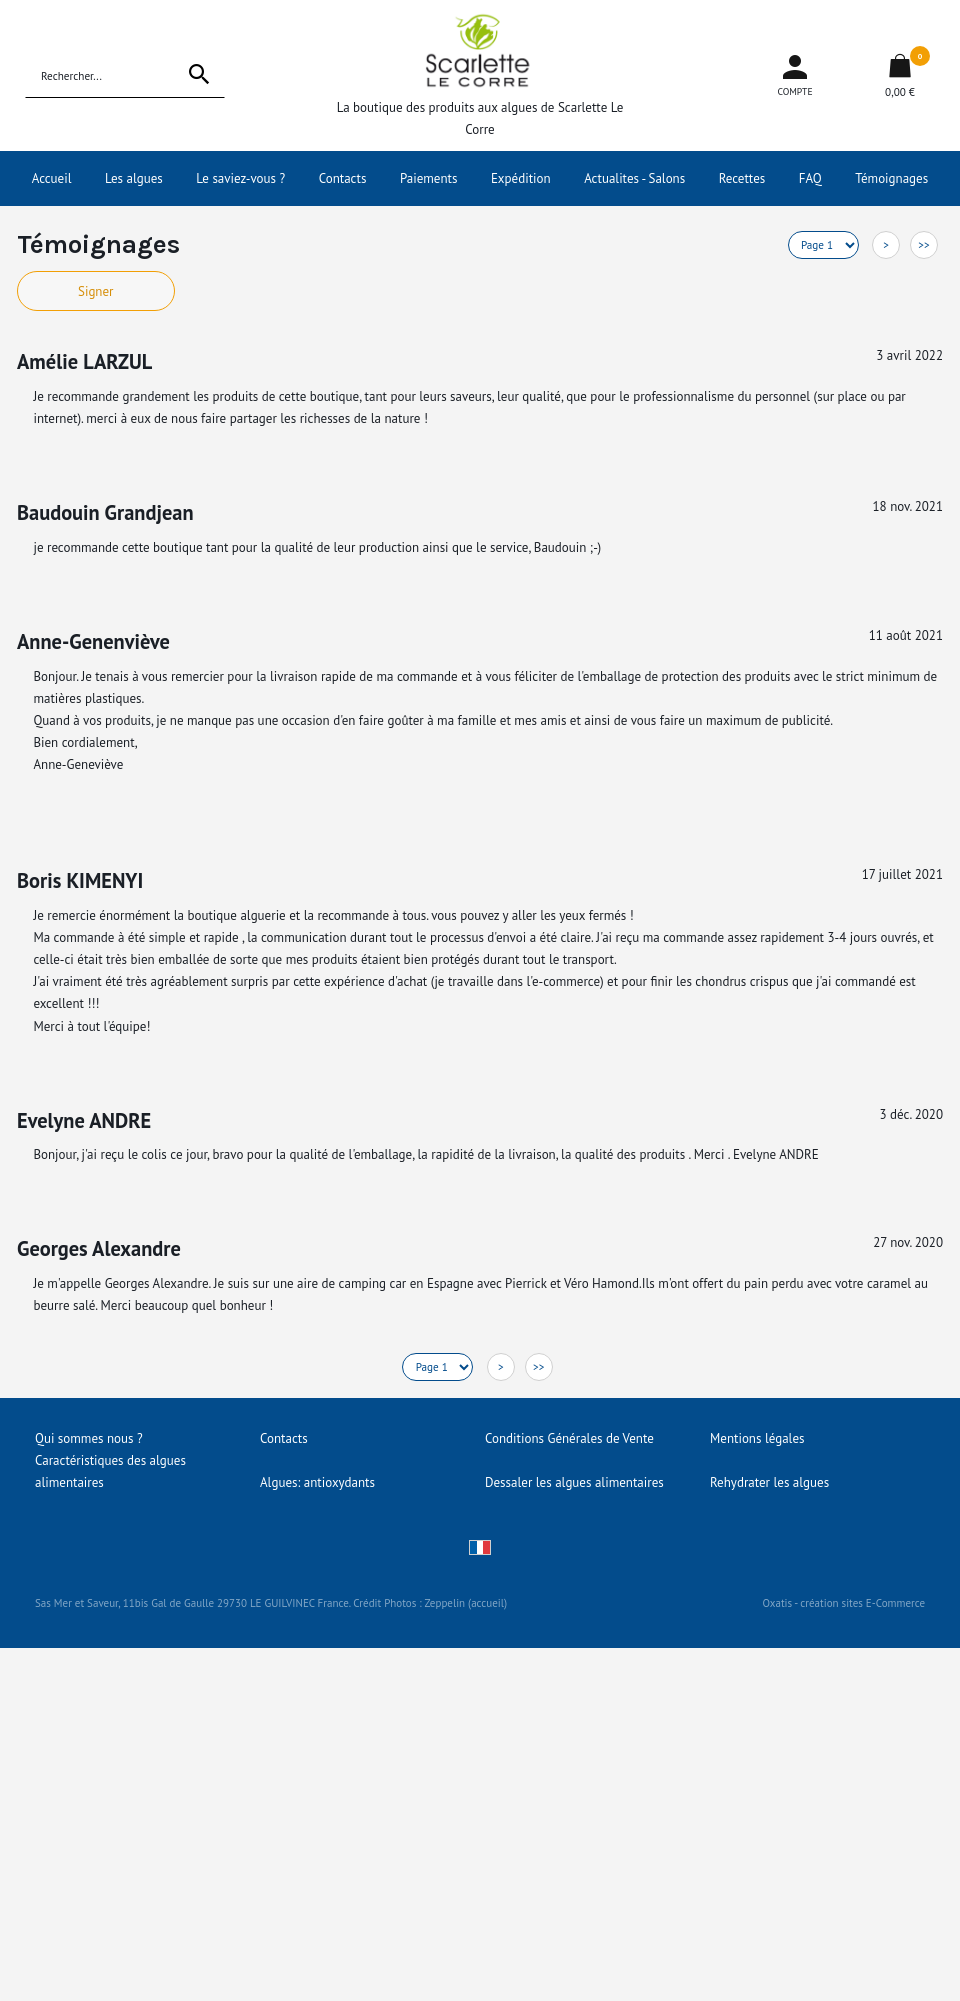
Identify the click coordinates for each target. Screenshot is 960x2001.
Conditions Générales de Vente (569, 1438)
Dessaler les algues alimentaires (574, 1482)
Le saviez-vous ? (240, 178)
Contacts (343, 178)
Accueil (52, 178)
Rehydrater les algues (769, 1482)
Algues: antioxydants (317, 1482)
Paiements (429, 178)
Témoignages (891, 178)
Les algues (134, 178)
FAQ (810, 178)
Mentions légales (757, 1438)
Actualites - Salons (634, 178)
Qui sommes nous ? (89, 1438)
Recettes (742, 178)
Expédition (521, 178)
